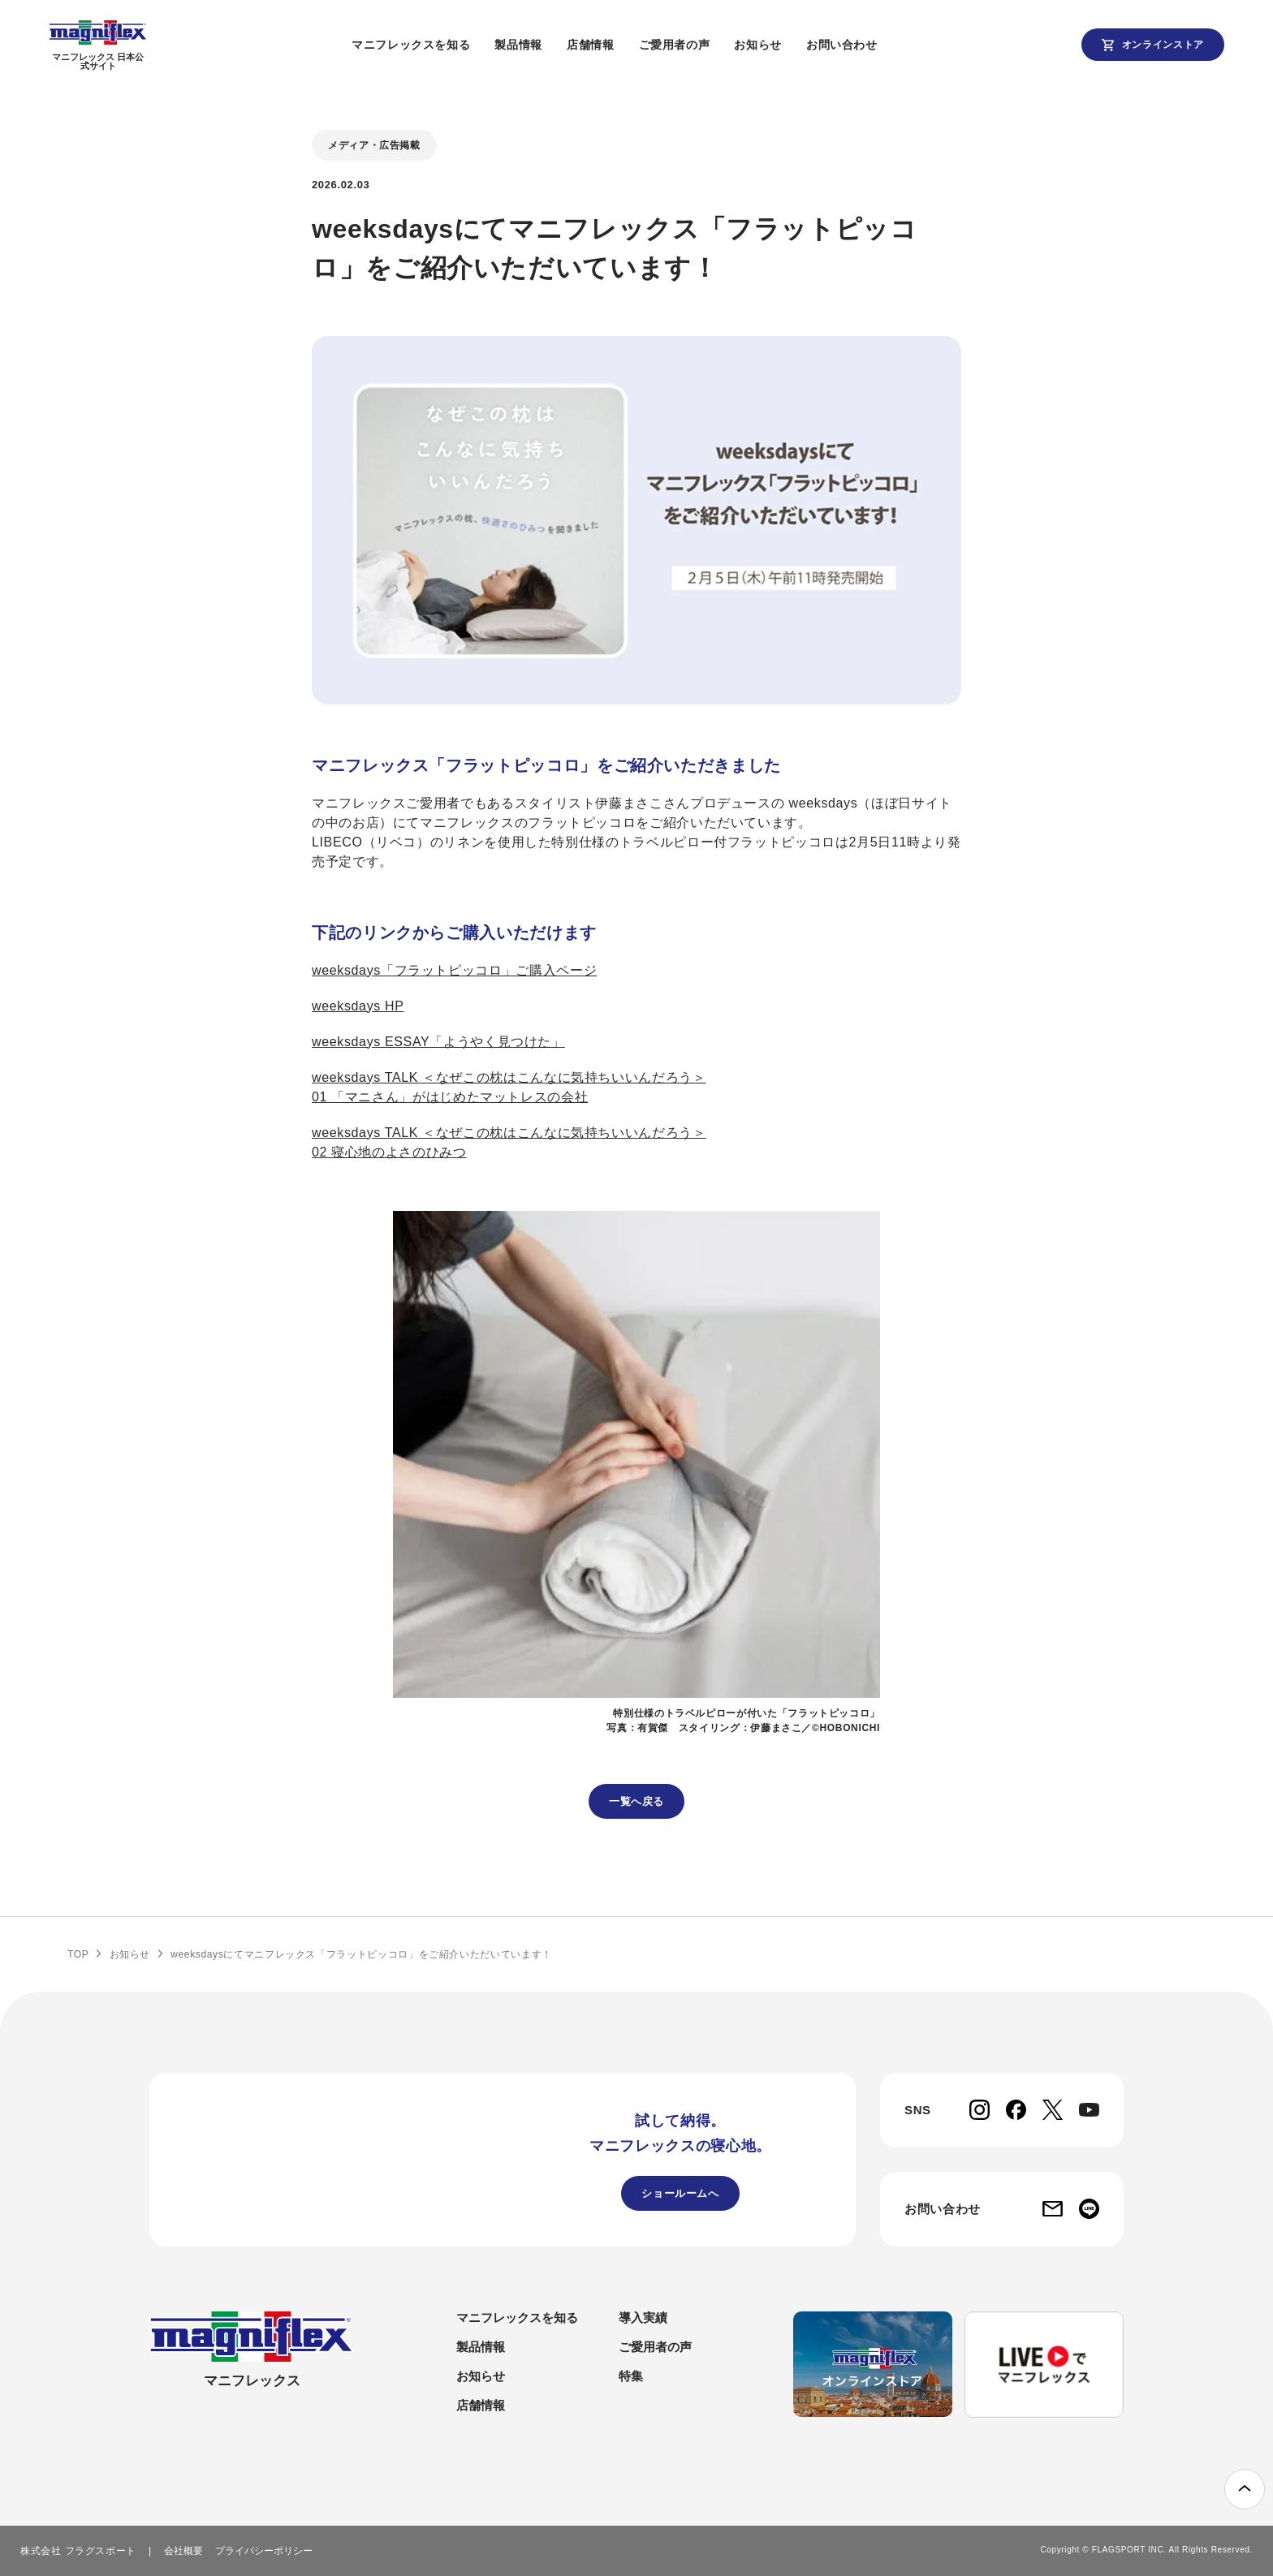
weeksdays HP (358, 1006)
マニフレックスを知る (441, 44)
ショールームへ (679, 2193)
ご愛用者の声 (704, 44)
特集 (631, 2376)
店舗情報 (621, 44)
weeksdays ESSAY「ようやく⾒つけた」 (438, 1042)
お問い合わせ (871, 44)
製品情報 (548, 44)
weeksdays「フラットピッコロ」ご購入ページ (454, 970)
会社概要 (183, 2551)
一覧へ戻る (636, 1801)
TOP (77, 1954)
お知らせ (788, 44)
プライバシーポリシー (264, 2551)
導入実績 (643, 2317)
